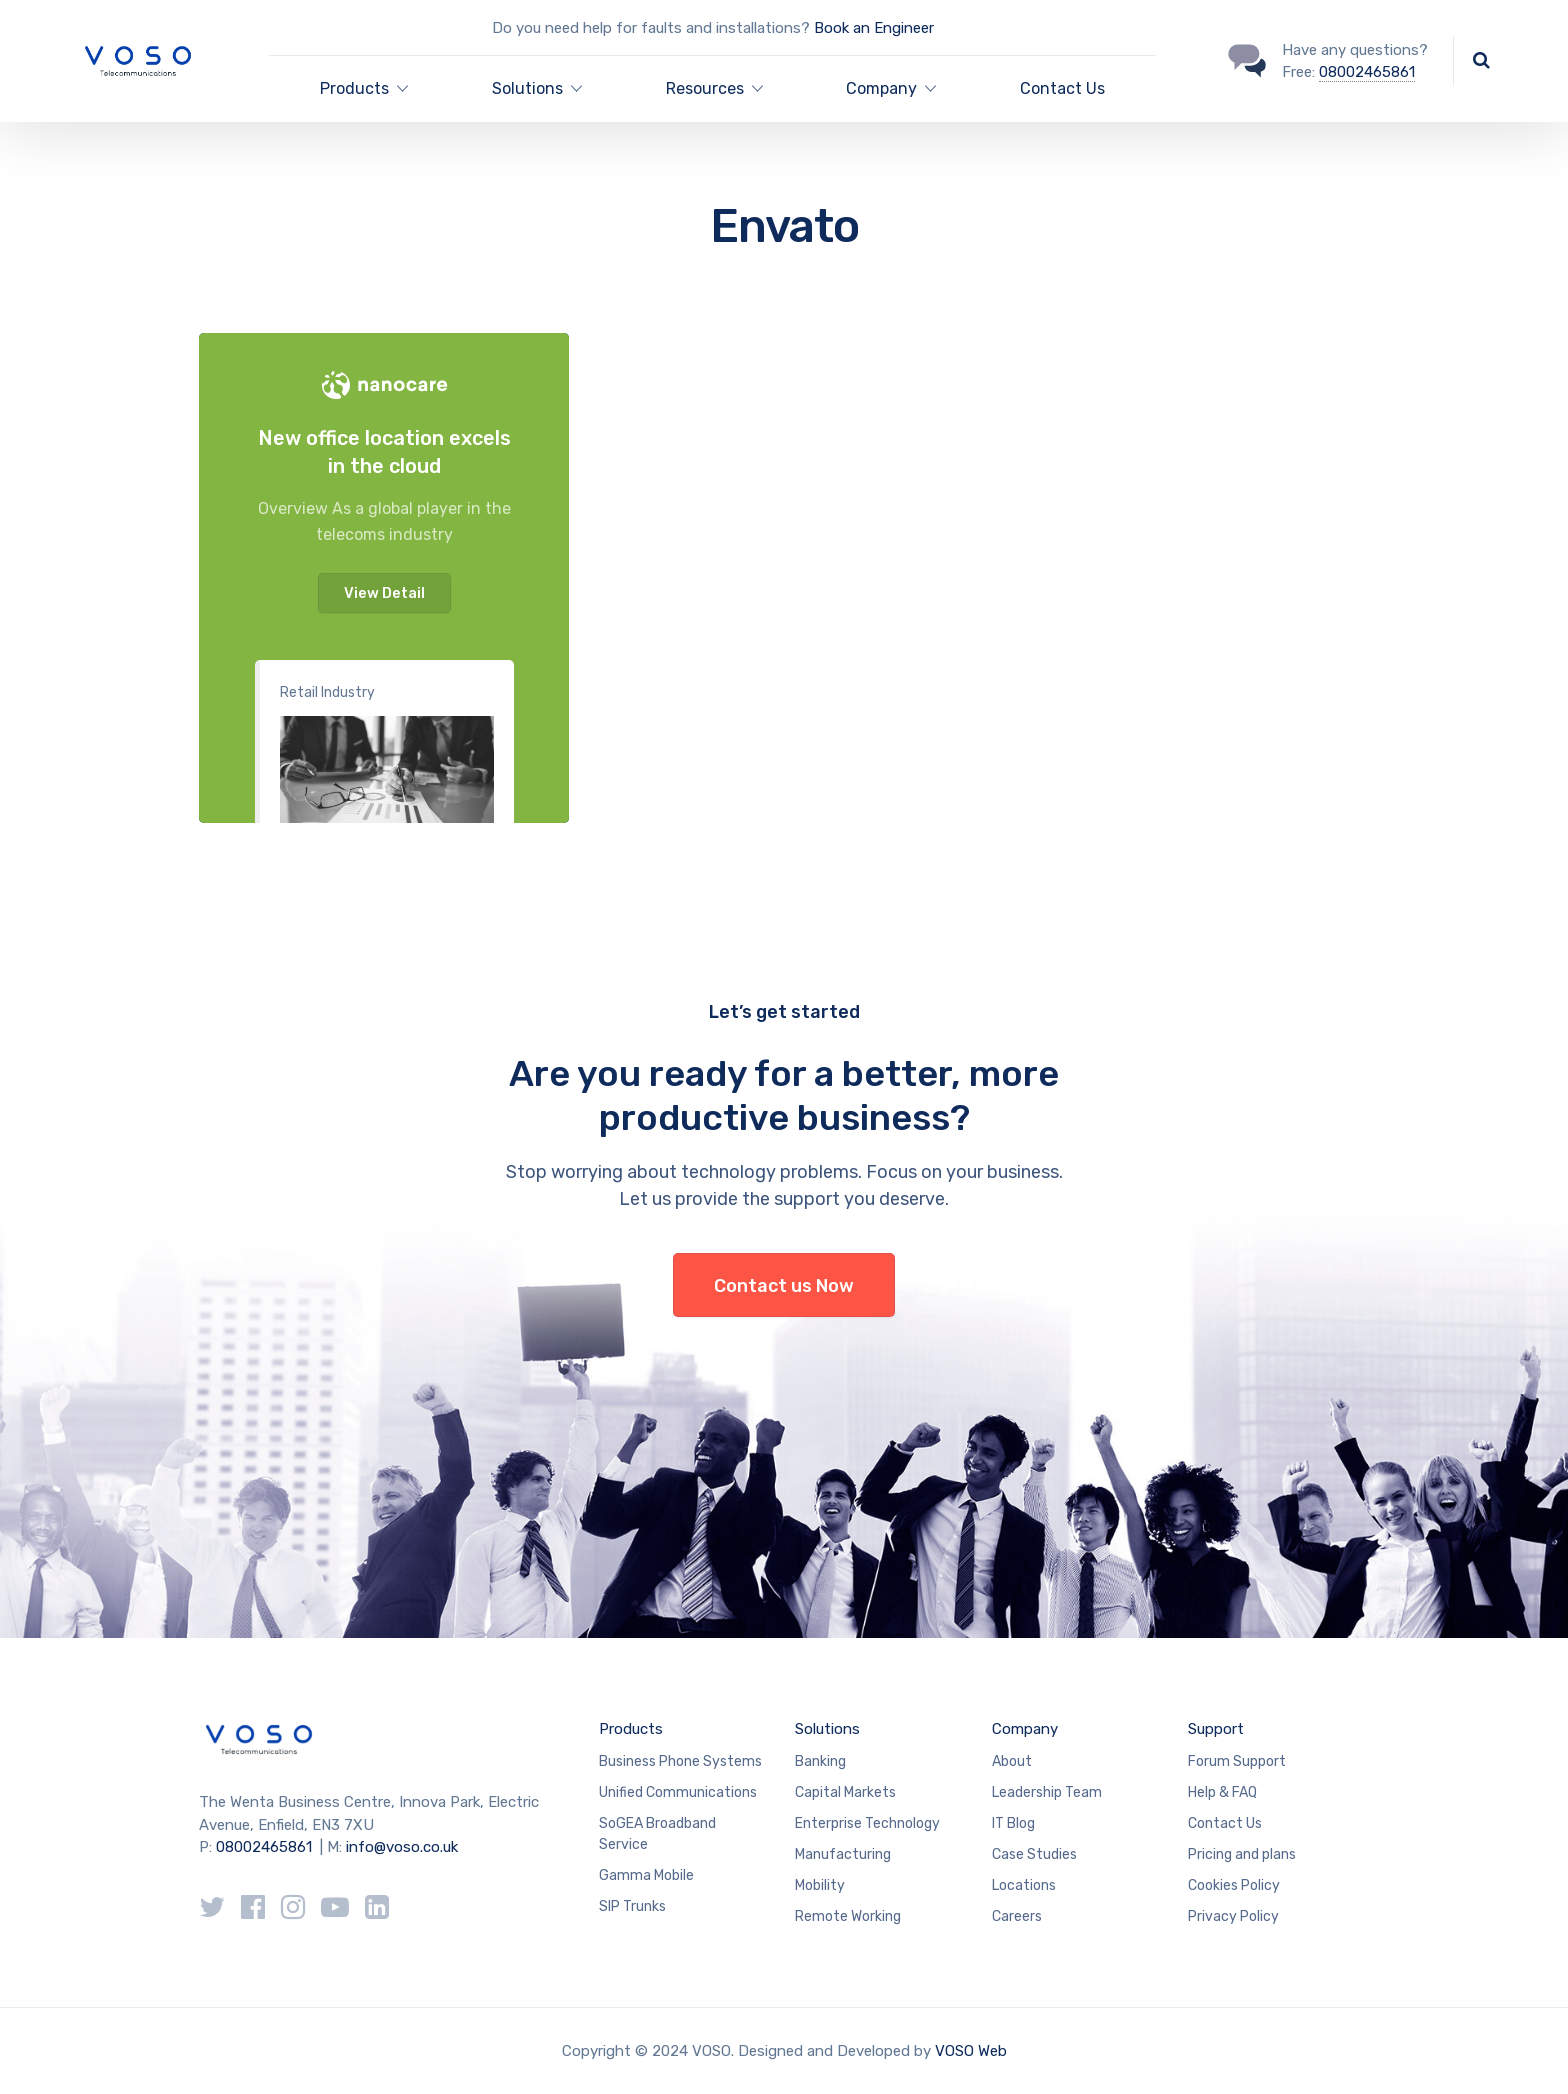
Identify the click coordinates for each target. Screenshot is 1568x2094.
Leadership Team (1047, 1792)
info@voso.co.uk (402, 1847)
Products (631, 1729)
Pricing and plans (1242, 1854)
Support (1216, 1729)
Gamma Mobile (646, 1875)
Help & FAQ (1222, 1792)
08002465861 (1367, 72)
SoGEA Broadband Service (657, 1834)
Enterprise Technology (867, 1823)
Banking (820, 1761)
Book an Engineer (874, 28)
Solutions (827, 1729)
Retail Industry (327, 692)
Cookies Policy (1234, 1885)
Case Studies (1034, 1854)
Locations (1024, 1885)
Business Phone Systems (680, 1761)
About (1012, 1761)
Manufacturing (843, 1854)
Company (1025, 1729)
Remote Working (848, 1916)
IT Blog (1013, 1823)
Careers (1017, 1916)
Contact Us (1062, 88)
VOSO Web (971, 2051)
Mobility (820, 1885)
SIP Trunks (632, 1906)
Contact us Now (784, 1286)
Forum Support (1237, 1761)
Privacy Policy (1233, 1916)
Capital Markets (845, 1792)
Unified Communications (678, 1792)
